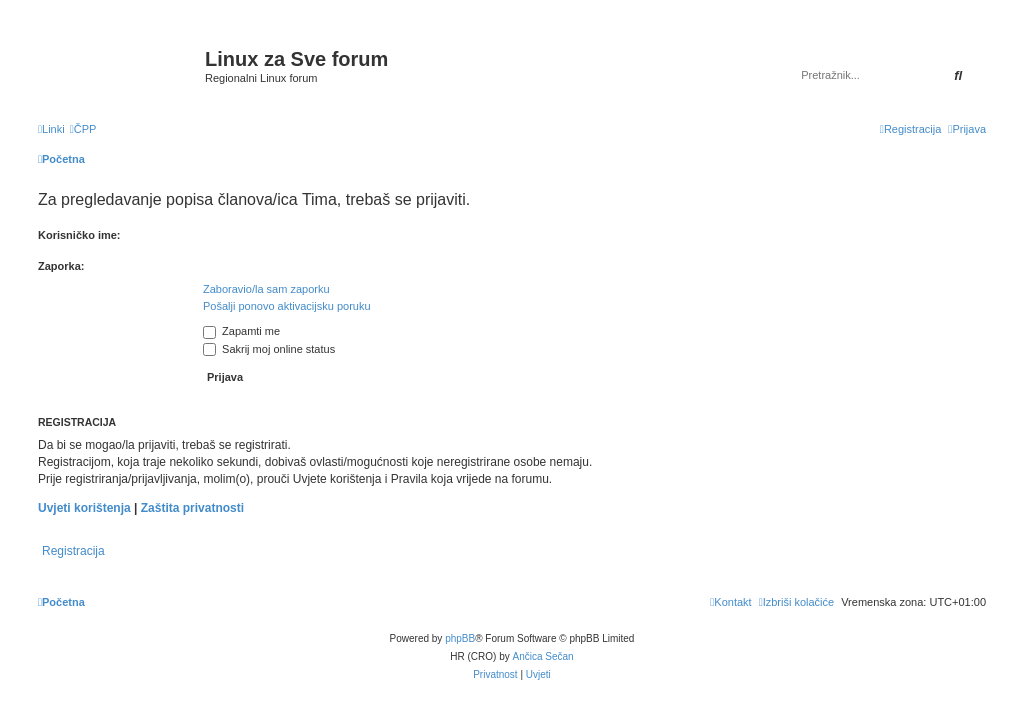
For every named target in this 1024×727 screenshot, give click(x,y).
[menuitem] (83, 129)
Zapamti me (241, 331)
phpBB (460, 638)
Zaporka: (61, 266)
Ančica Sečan (543, 656)
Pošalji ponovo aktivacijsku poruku (287, 306)
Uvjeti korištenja (84, 508)
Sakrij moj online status (269, 349)
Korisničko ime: (79, 235)
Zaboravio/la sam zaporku (266, 289)
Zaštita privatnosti (192, 508)
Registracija (73, 551)
